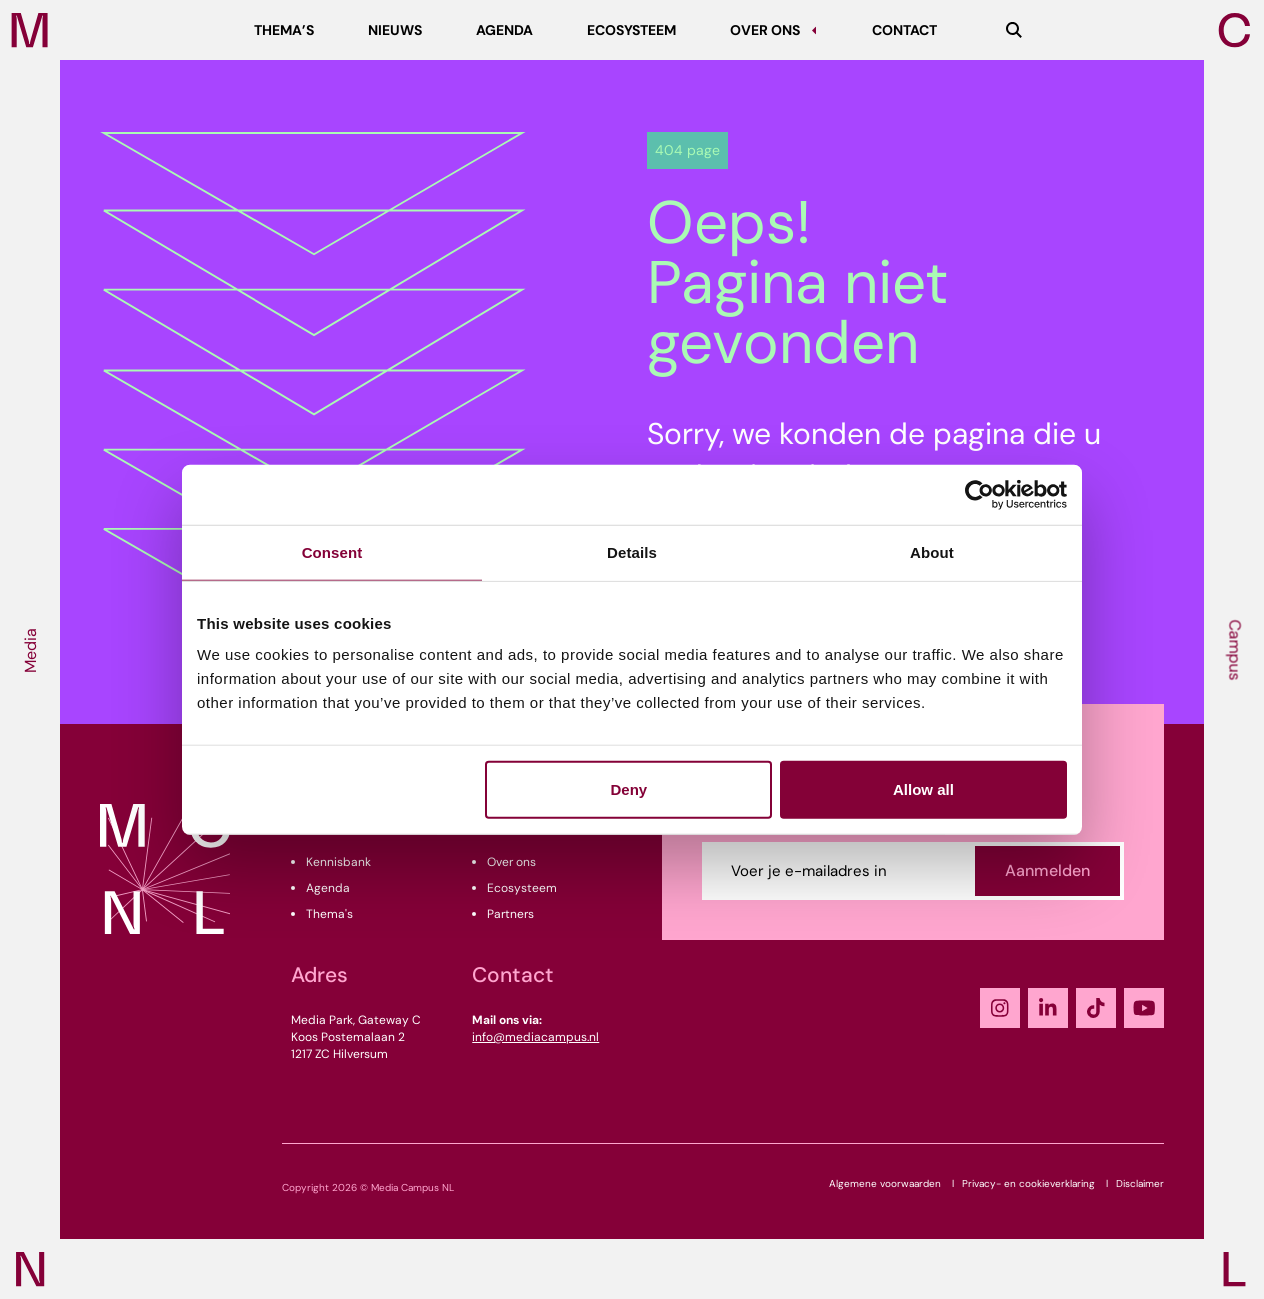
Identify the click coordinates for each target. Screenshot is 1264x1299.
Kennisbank (338, 862)
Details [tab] (632, 551)
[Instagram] (1000, 1008)
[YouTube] (1144, 1008)
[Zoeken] (1014, 30)
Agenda (328, 888)
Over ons (511, 862)
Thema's (329, 914)
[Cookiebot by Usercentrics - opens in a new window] (979, 494)
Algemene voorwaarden (885, 1183)
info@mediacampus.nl (535, 1037)
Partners (510, 914)
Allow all (923, 789)
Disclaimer (1140, 1183)
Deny (629, 789)
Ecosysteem (522, 888)
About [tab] (932, 551)
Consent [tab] (332, 551)
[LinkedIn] (1048, 1008)
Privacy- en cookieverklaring (1028, 1183)
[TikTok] (1096, 1008)
